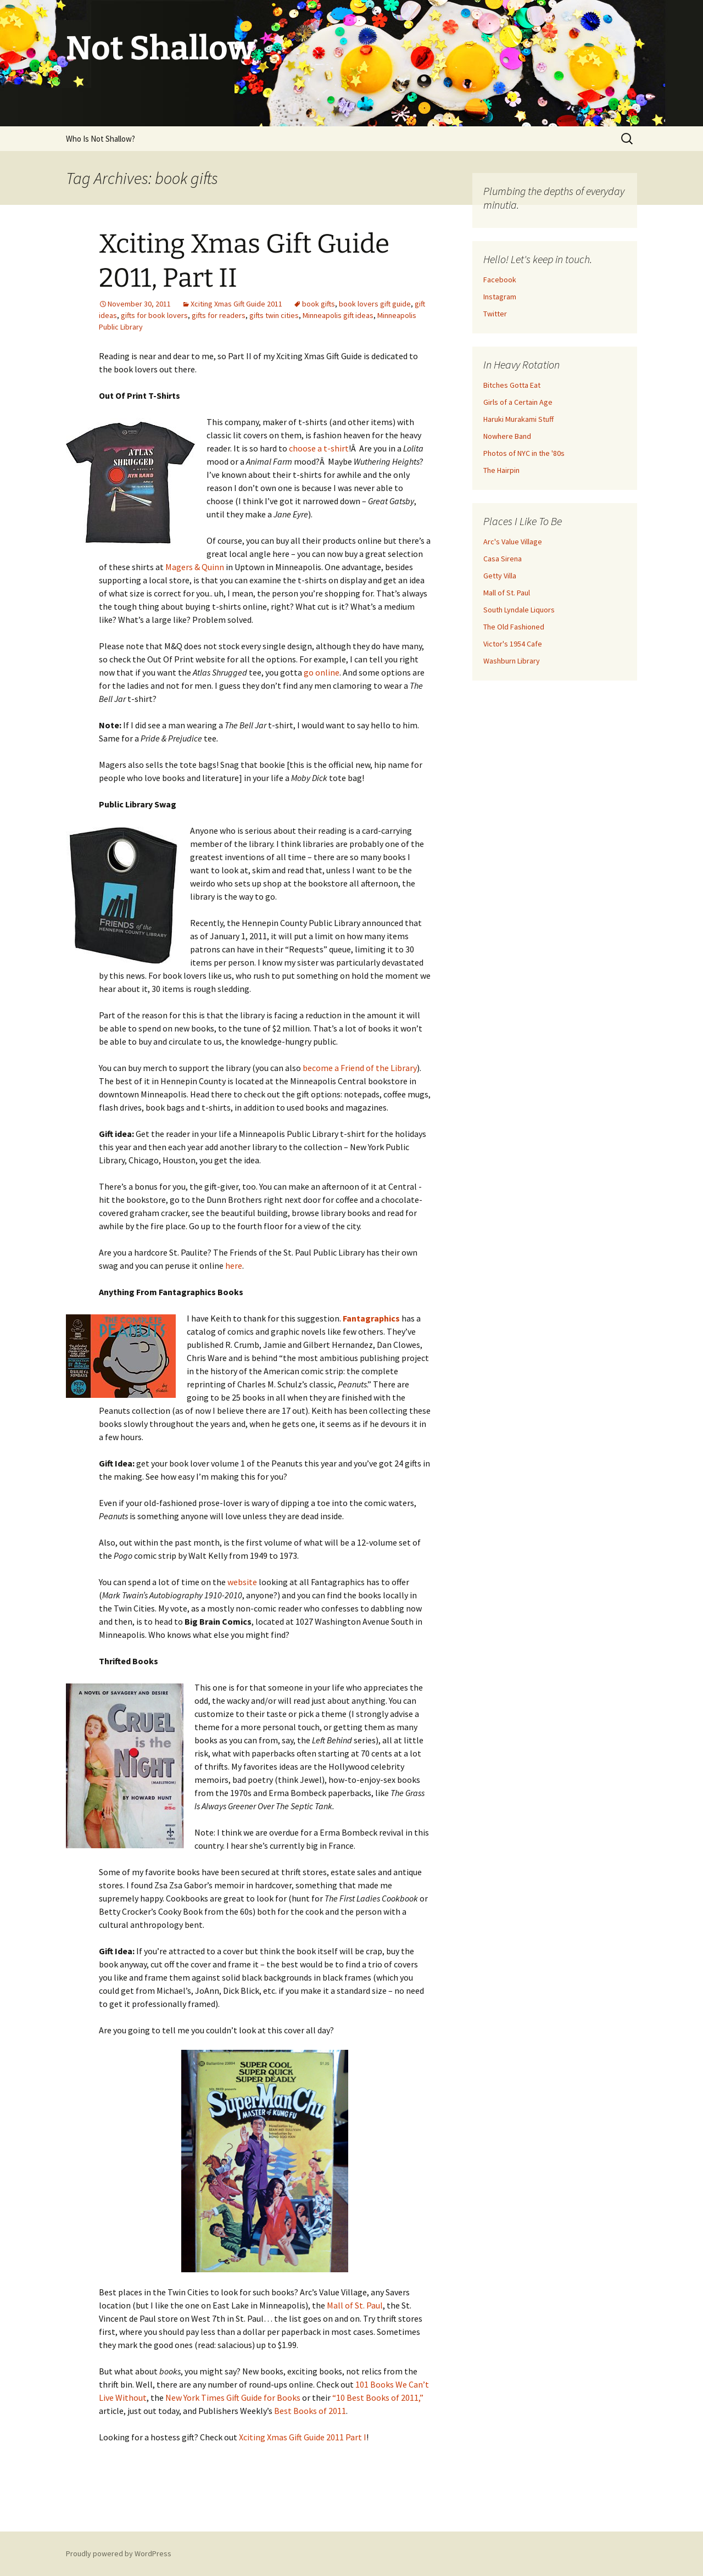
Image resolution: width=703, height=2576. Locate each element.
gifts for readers (219, 315)
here (233, 1265)
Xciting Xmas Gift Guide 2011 (236, 304)
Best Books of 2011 (310, 2410)
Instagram (499, 297)
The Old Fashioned (513, 627)
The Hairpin (501, 470)
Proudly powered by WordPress (118, 2553)
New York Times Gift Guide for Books (232, 2397)
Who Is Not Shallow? (100, 138)
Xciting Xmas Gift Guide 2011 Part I (302, 2437)
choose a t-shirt (319, 448)
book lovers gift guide (375, 304)
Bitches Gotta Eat (511, 385)
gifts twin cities (274, 315)
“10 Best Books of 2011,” (377, 2397)
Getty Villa (499, 576)
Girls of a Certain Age (518, 402)
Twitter (495, 314)
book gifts (318, 304)
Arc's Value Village (512, 542)
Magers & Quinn (195, 566)
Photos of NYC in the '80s (524, 453)
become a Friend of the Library (360, 1067)
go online (321, 672)
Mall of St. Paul (355, 2305)
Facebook (499, 280)
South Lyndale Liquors (519, 610)
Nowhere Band (507, 436)
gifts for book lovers (154, 315)
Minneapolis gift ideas (338, 315)
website (242, 1581)
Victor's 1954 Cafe (512, 644)
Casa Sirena (502, 559)
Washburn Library (511, 661)
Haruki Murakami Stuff (518, 419)
